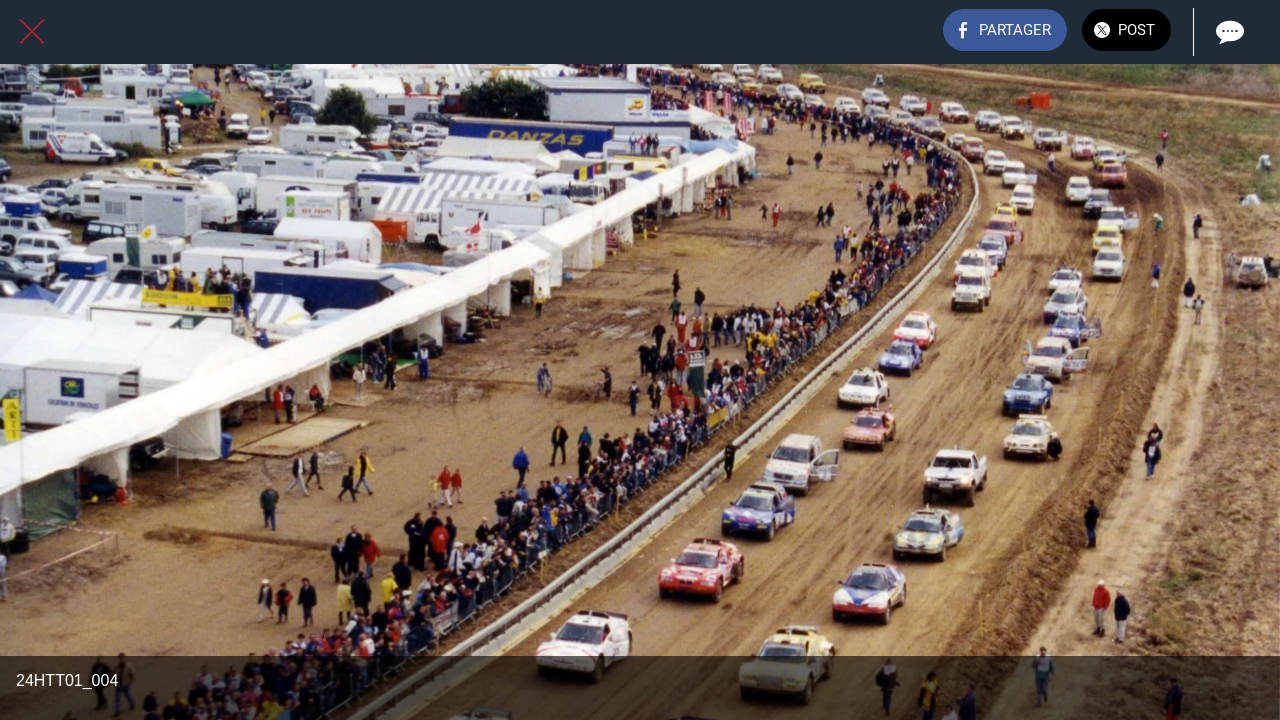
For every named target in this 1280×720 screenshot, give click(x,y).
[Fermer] (32, 32)
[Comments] (1228, 32)
